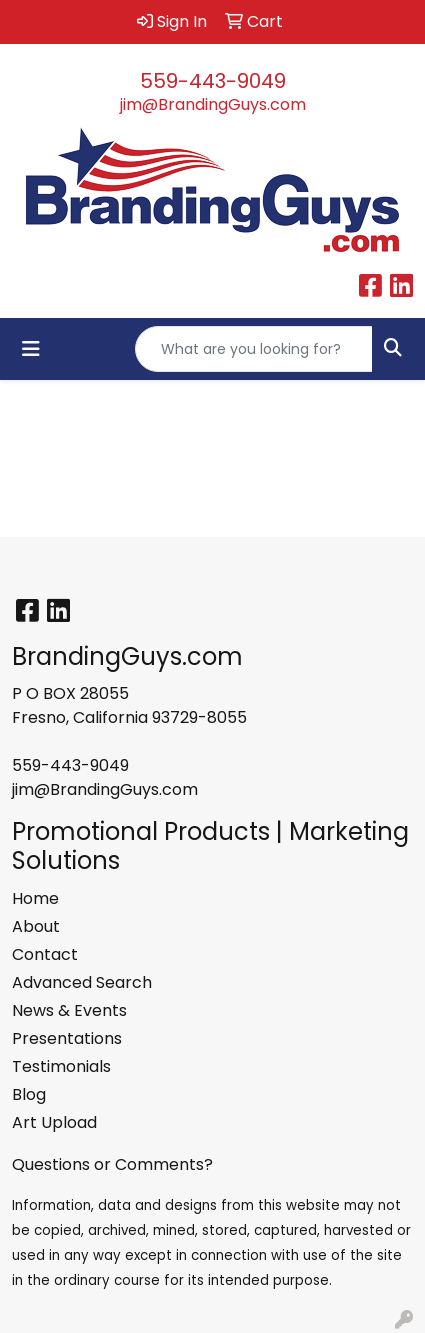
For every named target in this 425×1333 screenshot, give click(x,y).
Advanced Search (82, 982)
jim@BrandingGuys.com (213, 104)
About (36, 926)
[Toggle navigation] (31, 349)
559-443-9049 (213, 81)
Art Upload (54, 1122)
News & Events (69, 1010)
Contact (45, 954)
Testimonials (61, 1066)
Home (35, 898)
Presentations (67, 1038)
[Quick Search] (254, 349)
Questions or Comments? (112, 1164)
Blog (29, 1094)
